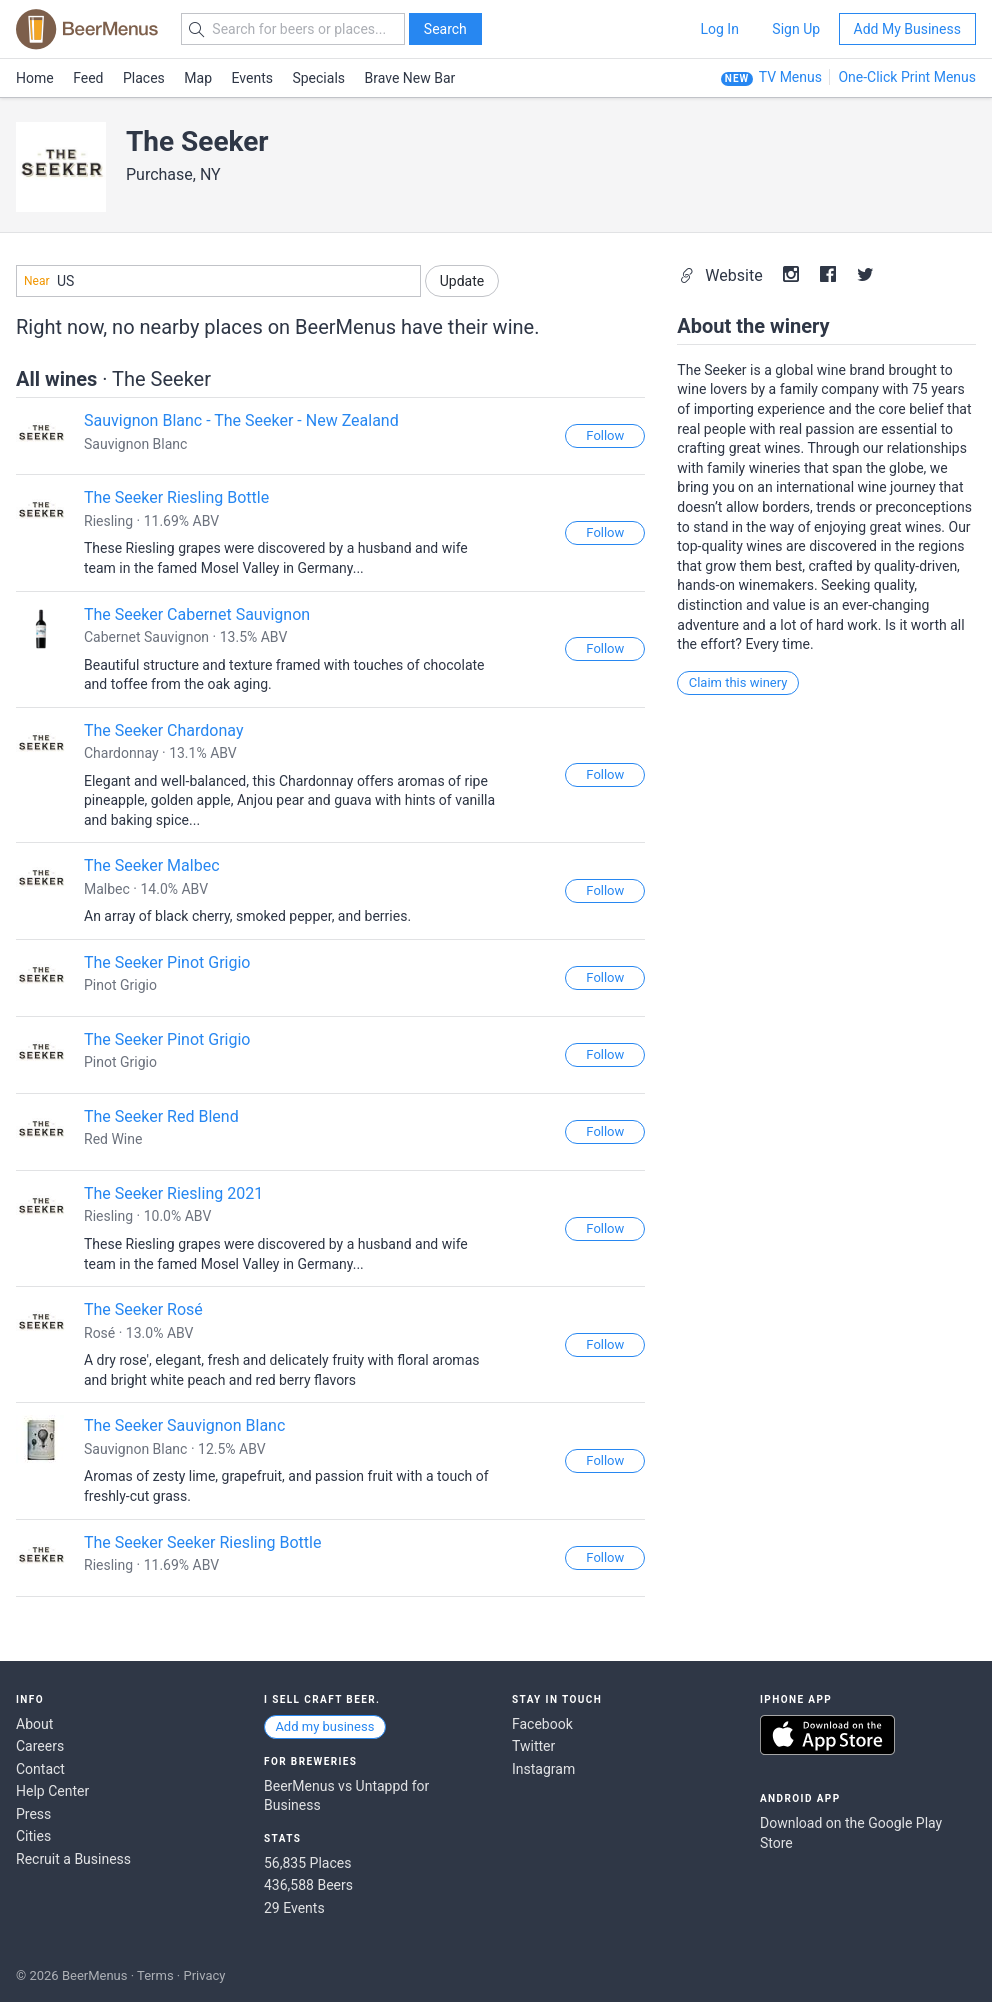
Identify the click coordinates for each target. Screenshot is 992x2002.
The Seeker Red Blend (161, 1116)
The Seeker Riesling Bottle (176, 497)
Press (33, 1814)
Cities (33, 1836)
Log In (719, 29)
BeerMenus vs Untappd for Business (346, 1796)
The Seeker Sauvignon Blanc (184, 1425)
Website (722, 275)
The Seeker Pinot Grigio (167, 962)
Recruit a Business (73, 1859)
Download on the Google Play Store (851, 1833)
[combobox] (218, 281)
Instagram (543, 1769)
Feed (88, 78)
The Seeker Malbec (152, 865)
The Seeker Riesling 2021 (173, 1193)
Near (37, 281)
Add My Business (907, 29)
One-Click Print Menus (907, 77)
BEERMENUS (87, 29)
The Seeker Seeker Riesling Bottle (202, 1542)
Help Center (52, 1791)
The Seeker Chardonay (163, 730)
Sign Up (796, 29)
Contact (40, 1769)
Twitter (533, 1746)
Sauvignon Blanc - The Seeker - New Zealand (241, 420)
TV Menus (790, 77)
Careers (40, 1746)
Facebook (542, 1724)
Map (198, 78)
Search (445, 29)
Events (252, 78)
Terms (155, 1975)
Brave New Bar (410, 78)
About (34, 1724)
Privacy (204, 1975)
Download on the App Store (827, 1735)
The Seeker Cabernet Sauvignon (197, 614)
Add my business (324, 1726)
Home (35, 78)
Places (144, 78)
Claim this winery (738, 682)
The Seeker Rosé (143, 1309)
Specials (318, 78)
